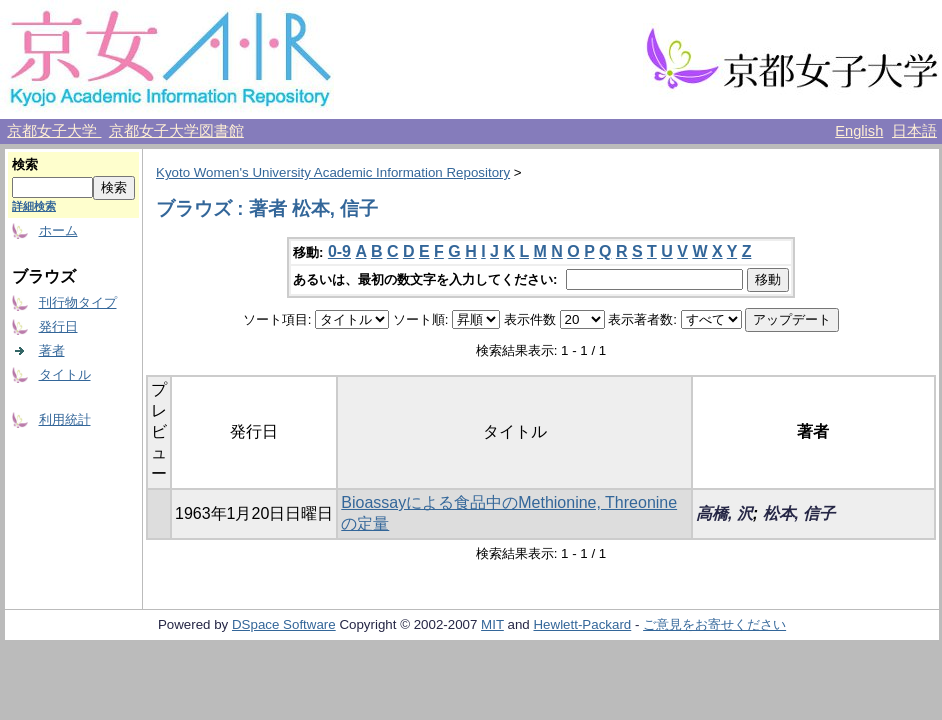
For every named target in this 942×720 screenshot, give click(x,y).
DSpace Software (284, 624)
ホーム (58, 230)
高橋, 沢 (724, 513)
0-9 (339, 251)
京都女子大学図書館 (176, 131)
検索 (25, 164)
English (859, 131)
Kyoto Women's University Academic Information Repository (333, 172)
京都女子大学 (54, 131)
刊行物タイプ (78, 302)
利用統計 (65, 419)
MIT (492, 624)
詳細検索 (34, 206)
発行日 (58, 326)
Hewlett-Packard (582, 624)
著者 (52, 350)
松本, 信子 (799, 513)
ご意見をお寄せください (714, 624)
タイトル (65, 374)
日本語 (914, 131)
